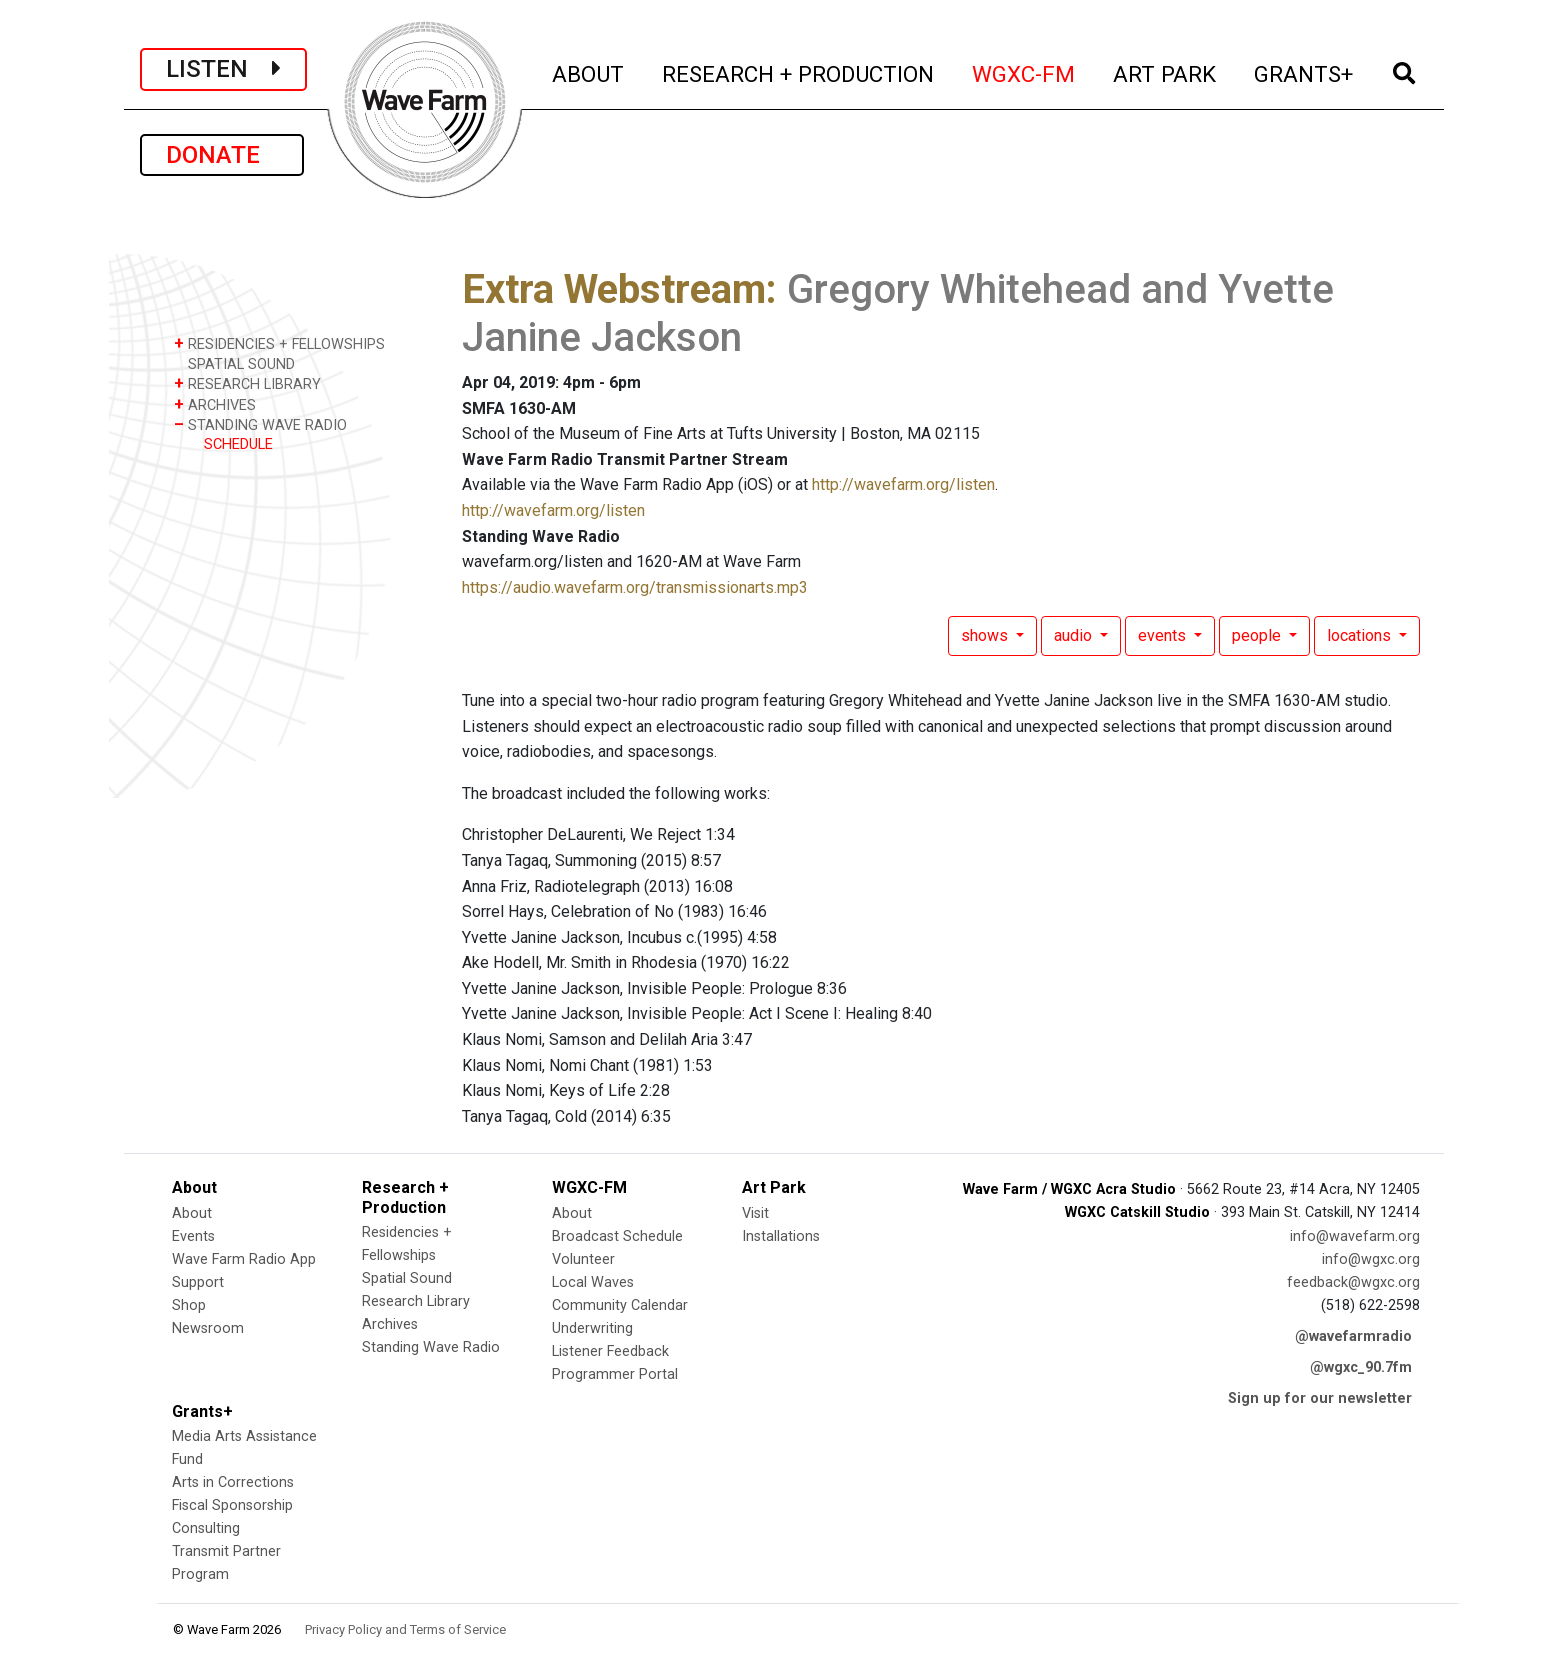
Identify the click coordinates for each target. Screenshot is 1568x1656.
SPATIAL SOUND (234, 363)
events (1164, 635)
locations (1361, 635)
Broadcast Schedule (617, 1236)
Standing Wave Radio (431, 1347)
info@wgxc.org (1371, 1259)
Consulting (206, 1528)
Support (198, 1282)
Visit (755, 1213)
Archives (390, 1324)
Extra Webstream (614, 289)
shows (986, 635)
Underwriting (592, 1328)
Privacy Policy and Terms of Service (405, 1629)
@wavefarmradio (1353, 1336)
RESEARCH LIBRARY (247, 383)
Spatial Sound (407, 1278)
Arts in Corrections (233, 1482)
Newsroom (208, 1328)
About (192, 1213)
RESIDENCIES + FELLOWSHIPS (279, 343)
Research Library (416, 1301)
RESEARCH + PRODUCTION (799, 71)
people (1258, 635)
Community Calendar (620, 1305)
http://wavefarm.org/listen (903, 484)
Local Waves (593, 1282)
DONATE (222, 155)
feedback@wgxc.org (1353, 1282)
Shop (189, 1305)
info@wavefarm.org (1355, 1236)
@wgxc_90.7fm (1361, 1367)
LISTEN (223, 69)
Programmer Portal (615, 1374)
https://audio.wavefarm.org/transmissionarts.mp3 (635, 587)
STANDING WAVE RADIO (260, 424)
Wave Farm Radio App (244, 1259)
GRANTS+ (1304, 71)
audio (1075, 635)
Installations (781, 1236)
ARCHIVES (215, 404)
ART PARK (1165, 71)
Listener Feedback (610, 1351)
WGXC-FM (1024, 71)
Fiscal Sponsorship (232, 1505)
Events (193, 1236)
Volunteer (583, 1259)
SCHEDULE (238, 444)
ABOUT (589, 71)
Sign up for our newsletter (1320, 1398)
